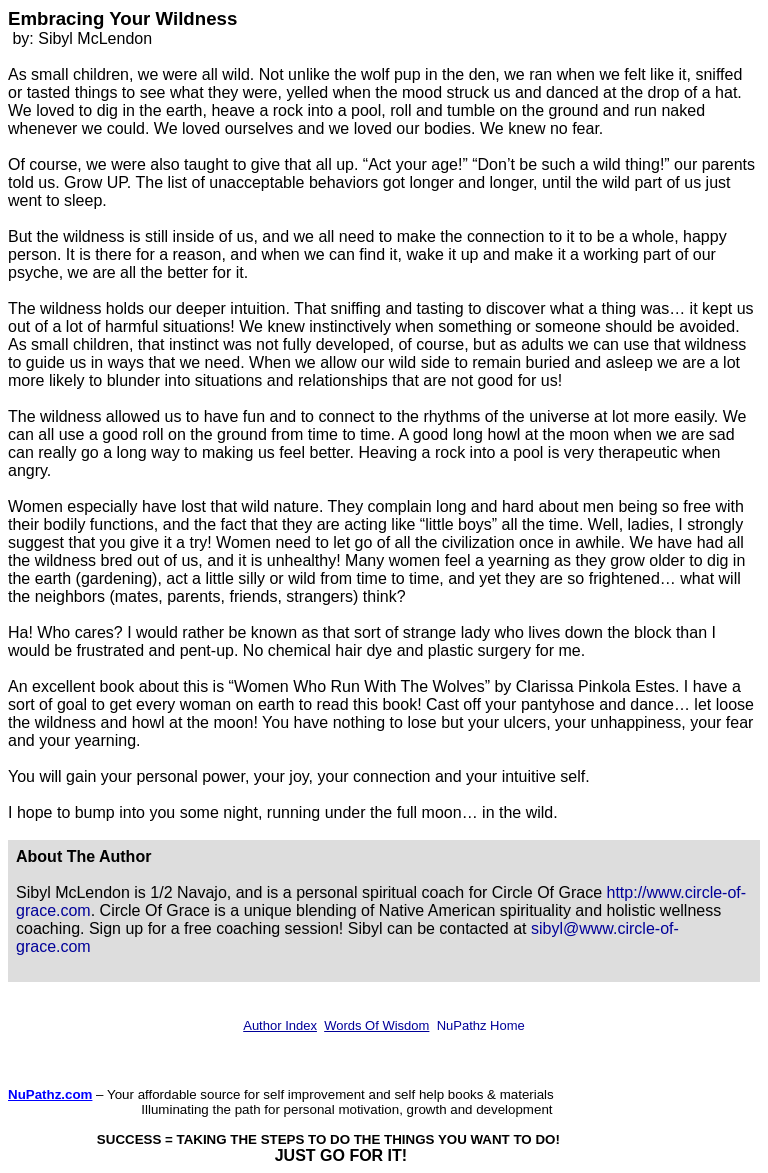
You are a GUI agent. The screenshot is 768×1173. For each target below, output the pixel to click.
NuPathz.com (50, 1094)
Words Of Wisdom (376, 1025)
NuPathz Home (481, 1025)
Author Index (280, 1025)
